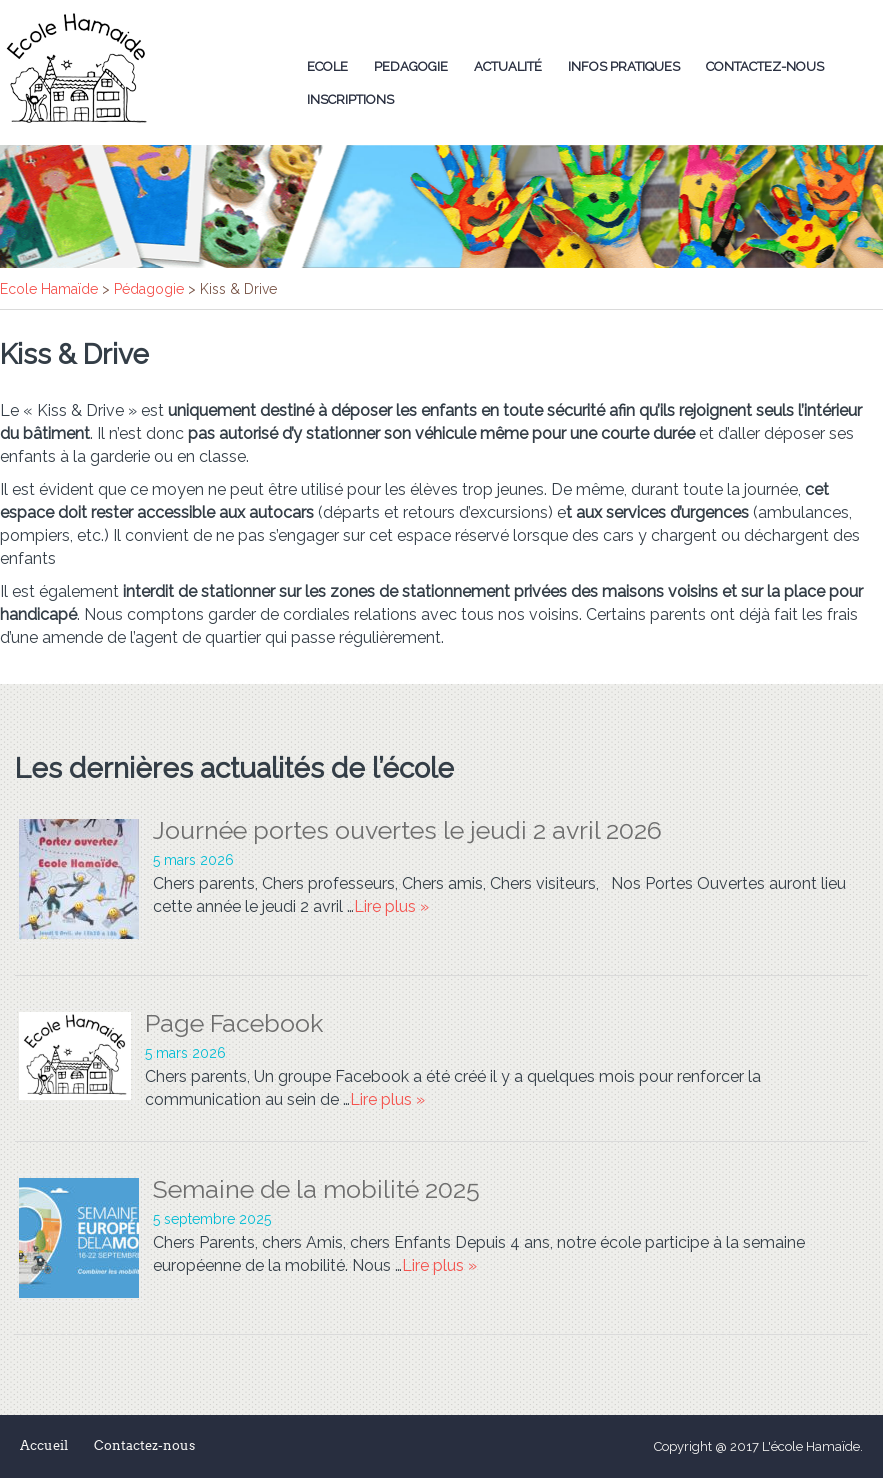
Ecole (327, 66)
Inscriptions (350, 99)
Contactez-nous (765, 66)
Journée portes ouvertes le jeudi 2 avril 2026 (407, 830)
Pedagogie (411, 66)
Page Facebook (234, 1023)
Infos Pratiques (624, 66)
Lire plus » (391, 906)
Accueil (44, 1445)
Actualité (508, 66)
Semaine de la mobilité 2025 (316, 1189)
